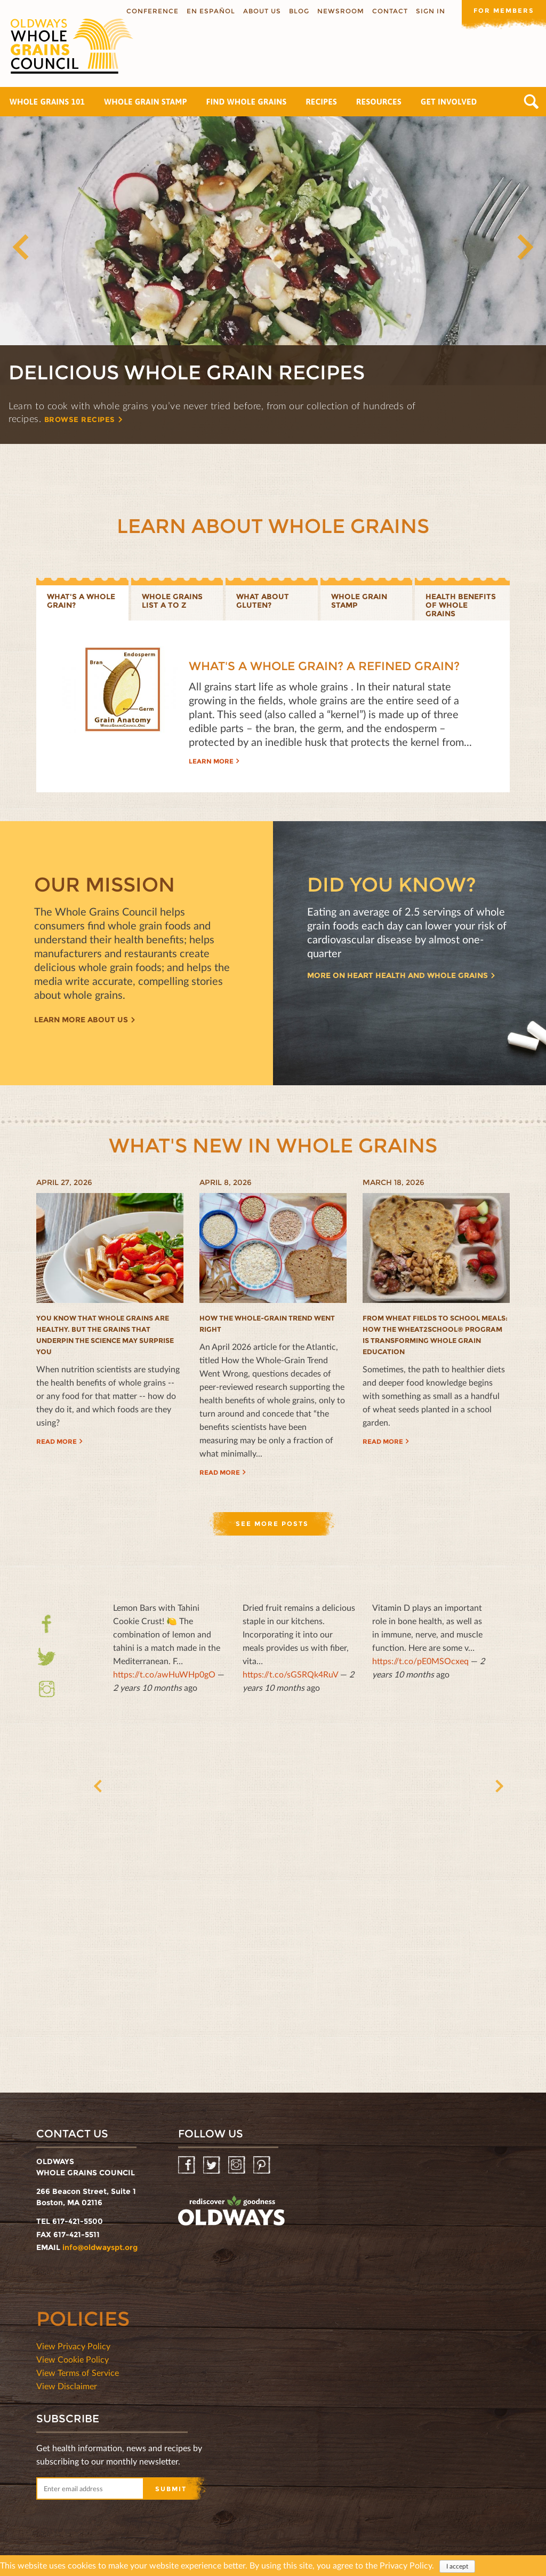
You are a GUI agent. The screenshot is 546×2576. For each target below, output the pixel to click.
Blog (298, 11)
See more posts (272, 1524)
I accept (457, 2567)
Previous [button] (21, 247)
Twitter (46, 1663)
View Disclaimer (66, 2386)
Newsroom (339, 11)
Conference (151, 11)
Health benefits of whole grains (460, 605)
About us (261, 11)
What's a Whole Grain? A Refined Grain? (324, 666)
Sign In (429, 11)
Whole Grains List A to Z (172, 601)
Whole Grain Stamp (145, 101)
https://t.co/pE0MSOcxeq (420, 1661)
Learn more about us (81, 1020)
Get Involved (449, 101)
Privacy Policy (406, 2566)
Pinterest (262, 2165)
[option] (273, 280)
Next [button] (524, 247)
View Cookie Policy (72, 2359)
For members (503, 10)
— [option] (168, 1647)
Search (531, 101)
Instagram (46, 1689)
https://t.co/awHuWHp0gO (164, 1674)
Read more (56, 1441)
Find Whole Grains (246, 101)
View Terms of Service (77, 2372)
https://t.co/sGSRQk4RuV (290, 1674)
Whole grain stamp (359, 601)
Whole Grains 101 (47, 101)
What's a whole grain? (81, 601)
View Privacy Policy (73, 2346)
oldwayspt (231, 2211)
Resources (379, 101)
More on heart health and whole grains (397, 976)
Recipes (321, 101)
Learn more (211, 761)
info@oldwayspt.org (100, 2247)
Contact (389, 11)
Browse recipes (82, 419)
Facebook (46, 1624)
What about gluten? (262, 601)
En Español (210, 11)
